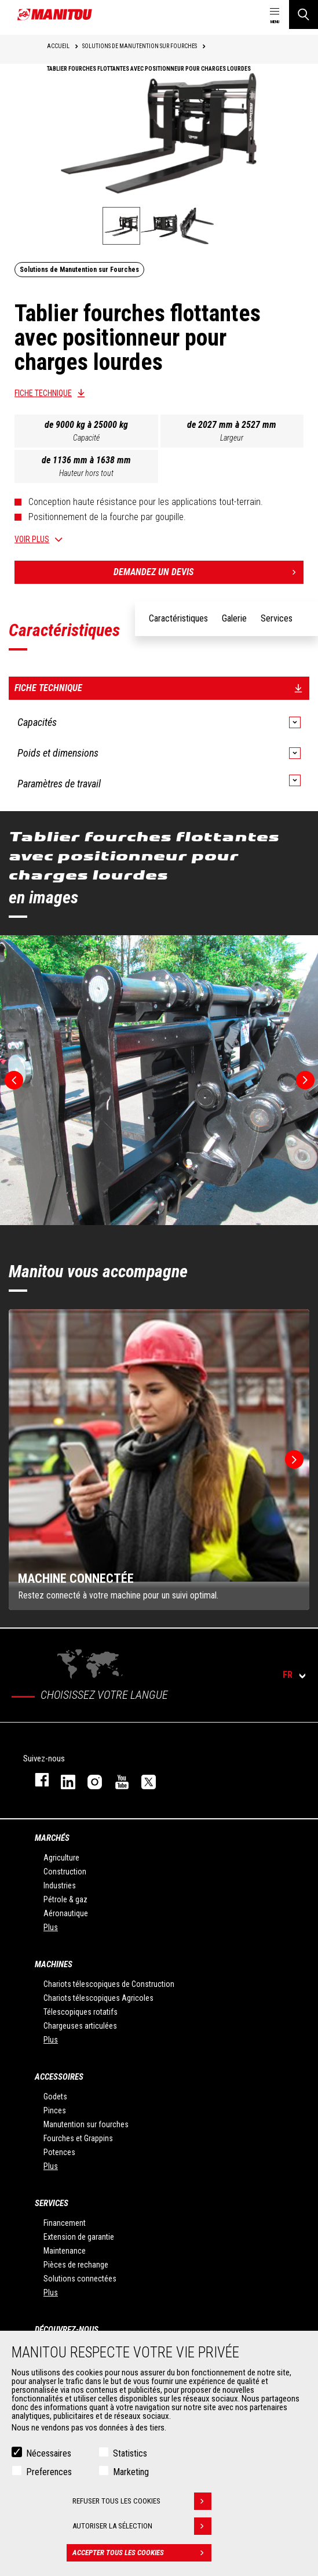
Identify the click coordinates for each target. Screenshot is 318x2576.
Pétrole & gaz (65, 1899)
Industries (59, 1885)
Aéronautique (65, 1913)
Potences (59, 2152)
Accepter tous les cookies (141, 2553)
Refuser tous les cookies (141, 2501)
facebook (36, 1779)
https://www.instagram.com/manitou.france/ (89, 1779)
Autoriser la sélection (141, 2526)
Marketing (131, 2471)
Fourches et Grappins (78, 2138)
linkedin (62, 1779)
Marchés (52, 1838)
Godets (55, 2096)
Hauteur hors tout (86, 473)
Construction (64, 1871)
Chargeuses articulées (80, 2025)
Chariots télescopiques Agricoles (98, 1998)
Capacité (86, 438)
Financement (64, 2223)
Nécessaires (48, 2453)
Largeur (231, 438)
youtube (116, 1779)
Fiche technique (43, 393)
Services (51, 2203)
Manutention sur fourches (86, 2124)
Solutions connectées (79, 2278)
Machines (53, 1964)
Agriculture (61, 1857)
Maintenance (64, 2250)
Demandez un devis (209, 572)
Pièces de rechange (75, 2264)
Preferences (49, 2471)
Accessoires (59, 2077)
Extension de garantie (78, 2236)
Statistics (130, 2453)
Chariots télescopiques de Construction (108, 1984)
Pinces (54, 2110)
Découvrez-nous (66, 2329)
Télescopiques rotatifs (80, 2012)
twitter (143, 1779)
